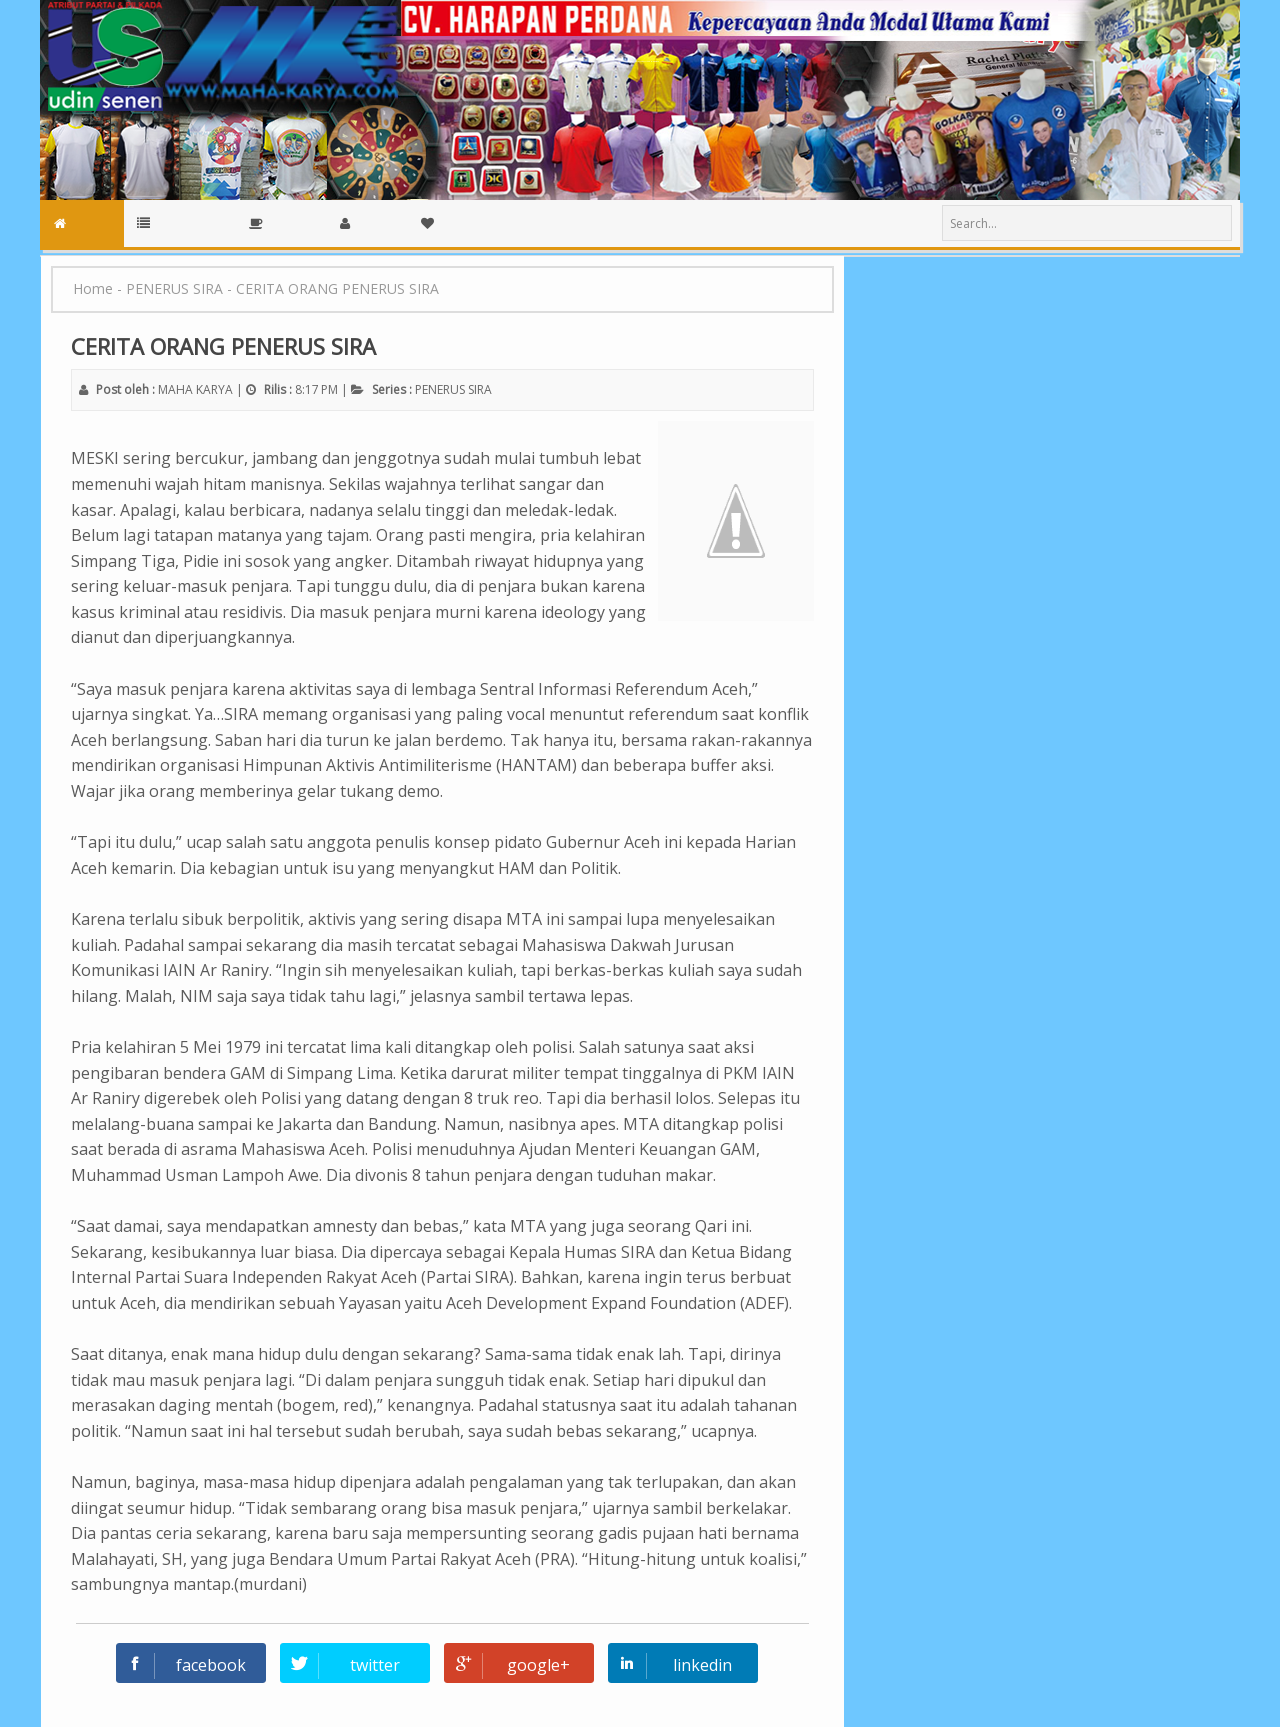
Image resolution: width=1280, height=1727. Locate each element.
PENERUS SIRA (453, 389)
